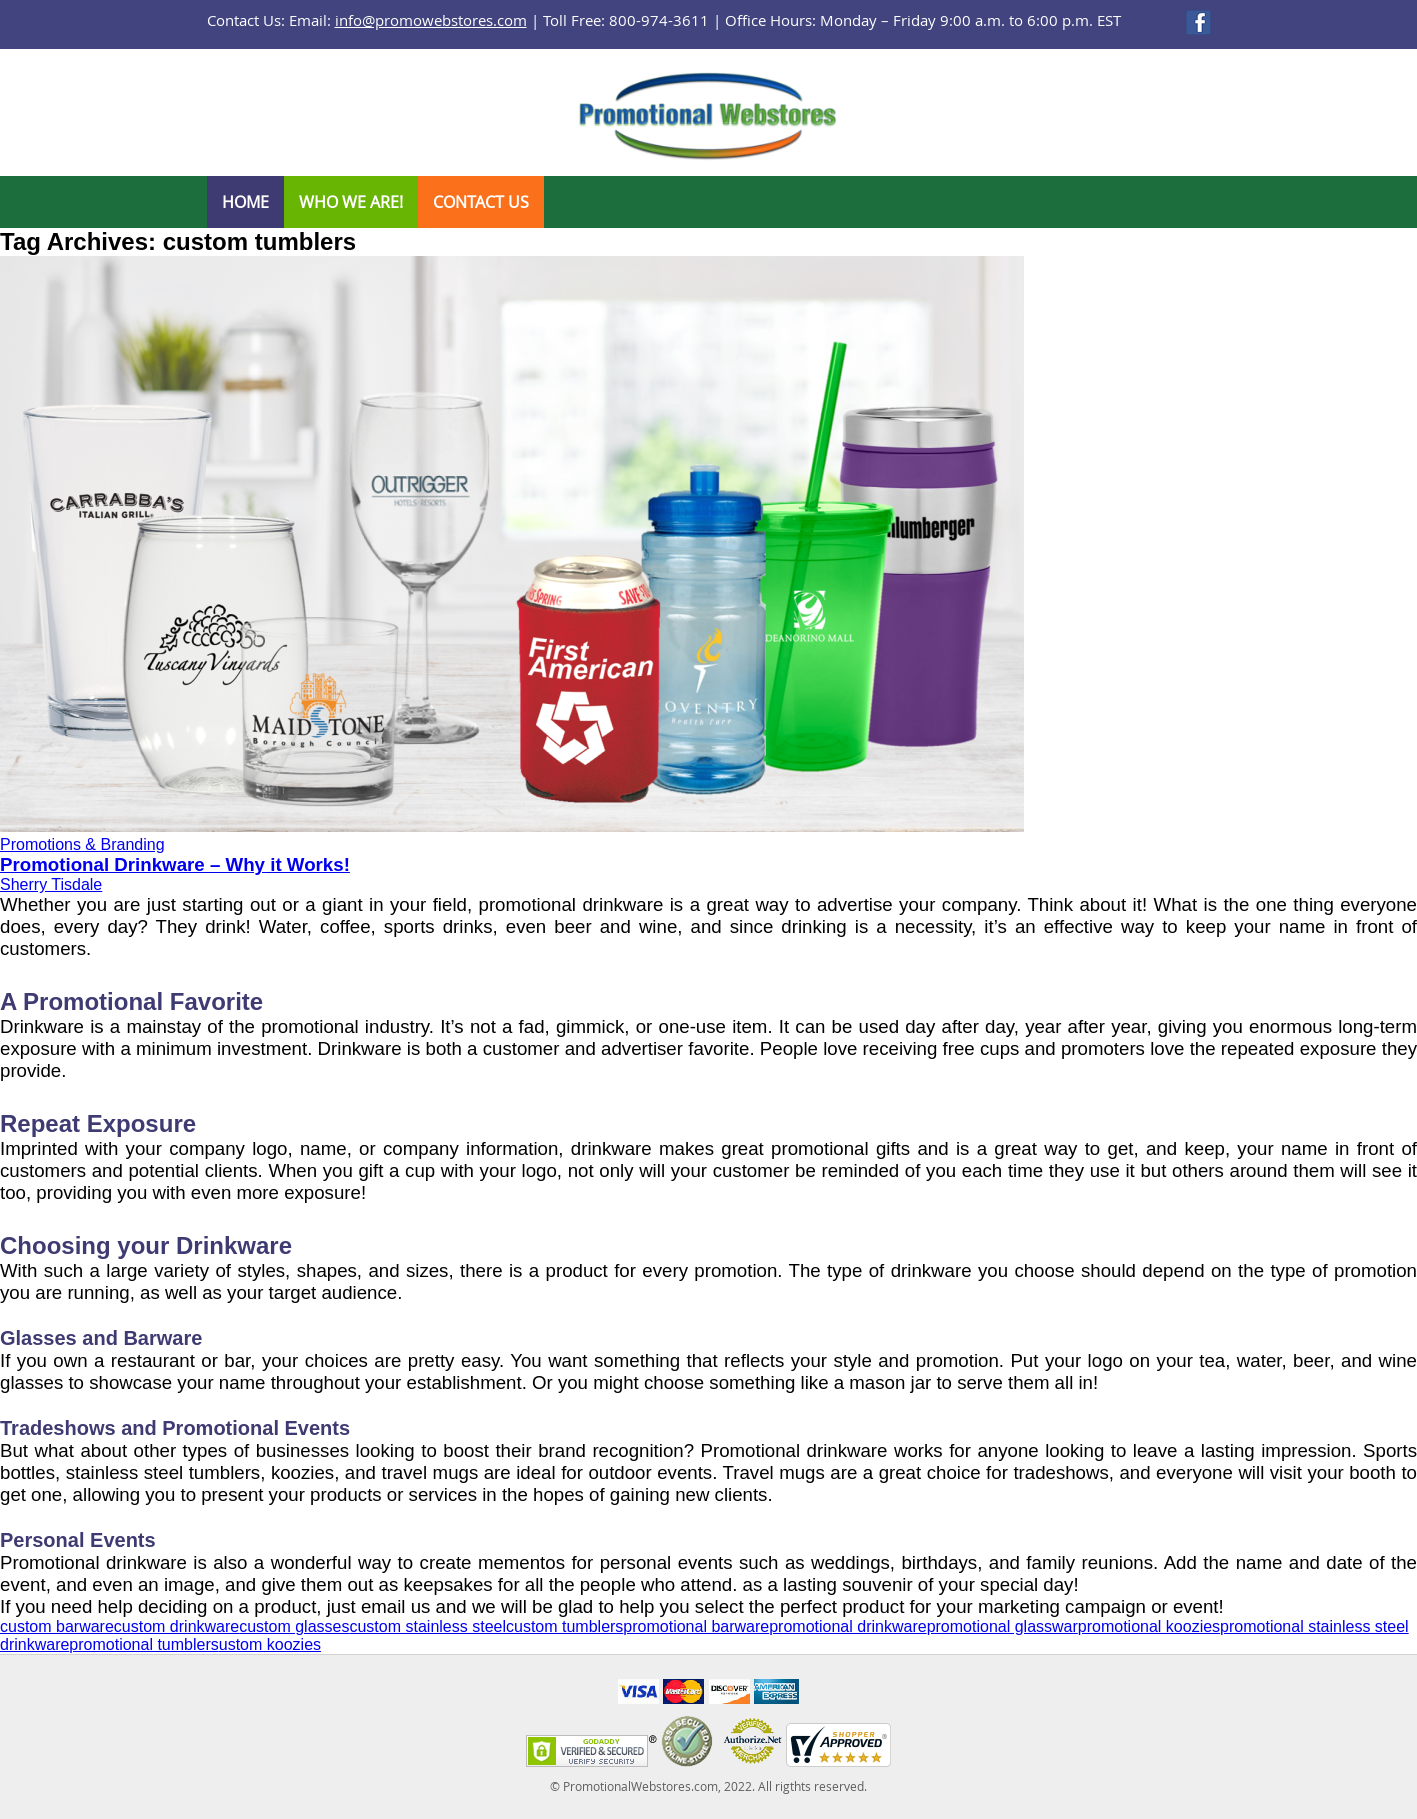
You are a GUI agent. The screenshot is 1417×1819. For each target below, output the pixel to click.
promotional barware (696, 1626)
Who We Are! (351, 202)
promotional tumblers (143, 1644)
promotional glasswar (1002, 1626)
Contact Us (481, 202)
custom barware (57, 1626)
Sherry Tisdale (51, 884)
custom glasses (294, 1626)
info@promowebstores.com (431, 20)
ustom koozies (270, 1644)
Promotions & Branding (82, 844)
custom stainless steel (427, 1626)
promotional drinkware (847, 1626)
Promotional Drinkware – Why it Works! (175, 864)
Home (245, 202)
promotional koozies (1149, 1626)
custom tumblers (564, 1626)
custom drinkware (176, 1626)
